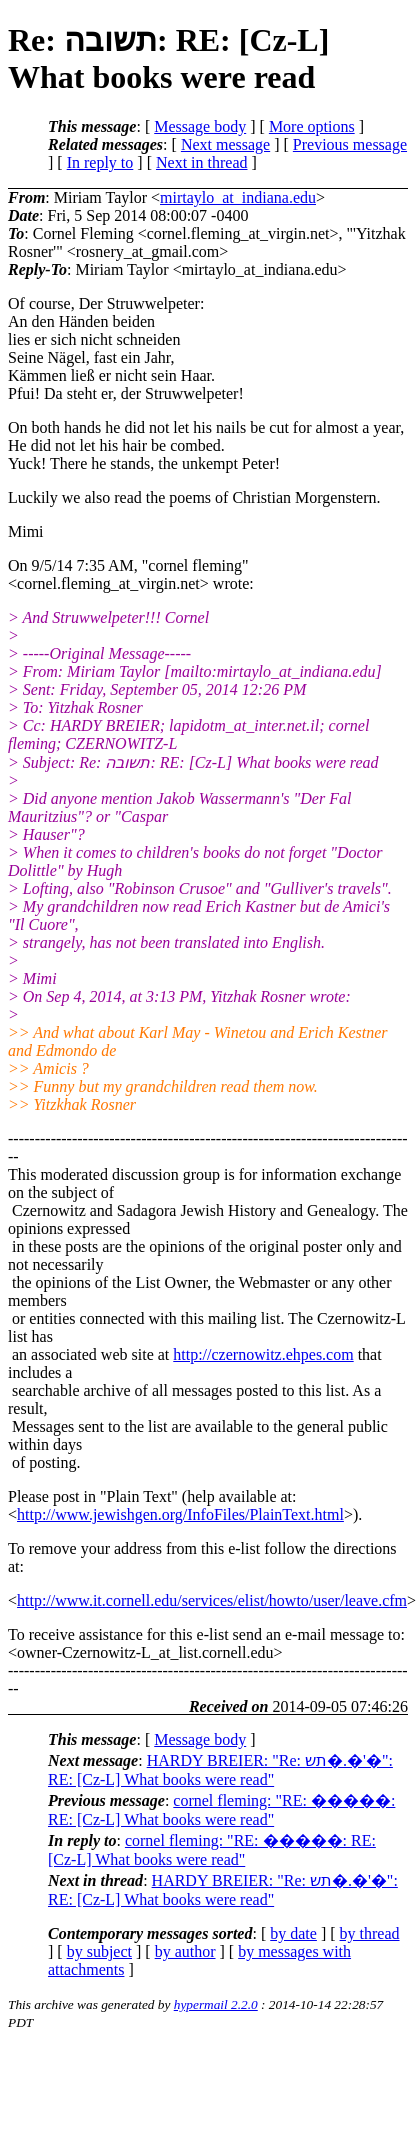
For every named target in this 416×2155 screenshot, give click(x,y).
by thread (370, 1933)
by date (293, 1933)
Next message (225, 144)
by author (185, 1951)
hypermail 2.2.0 (216, 2004)
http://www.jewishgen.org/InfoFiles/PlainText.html (180, 1514)
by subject (99, 1951)
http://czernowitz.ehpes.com (263, 1354)
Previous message (350, 144)
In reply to (100, 162)
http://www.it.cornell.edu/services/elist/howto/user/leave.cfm (212, 1600)
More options (312, 126)
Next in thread (202, 162)
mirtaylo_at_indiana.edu (238, 197)
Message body (200, 126)
